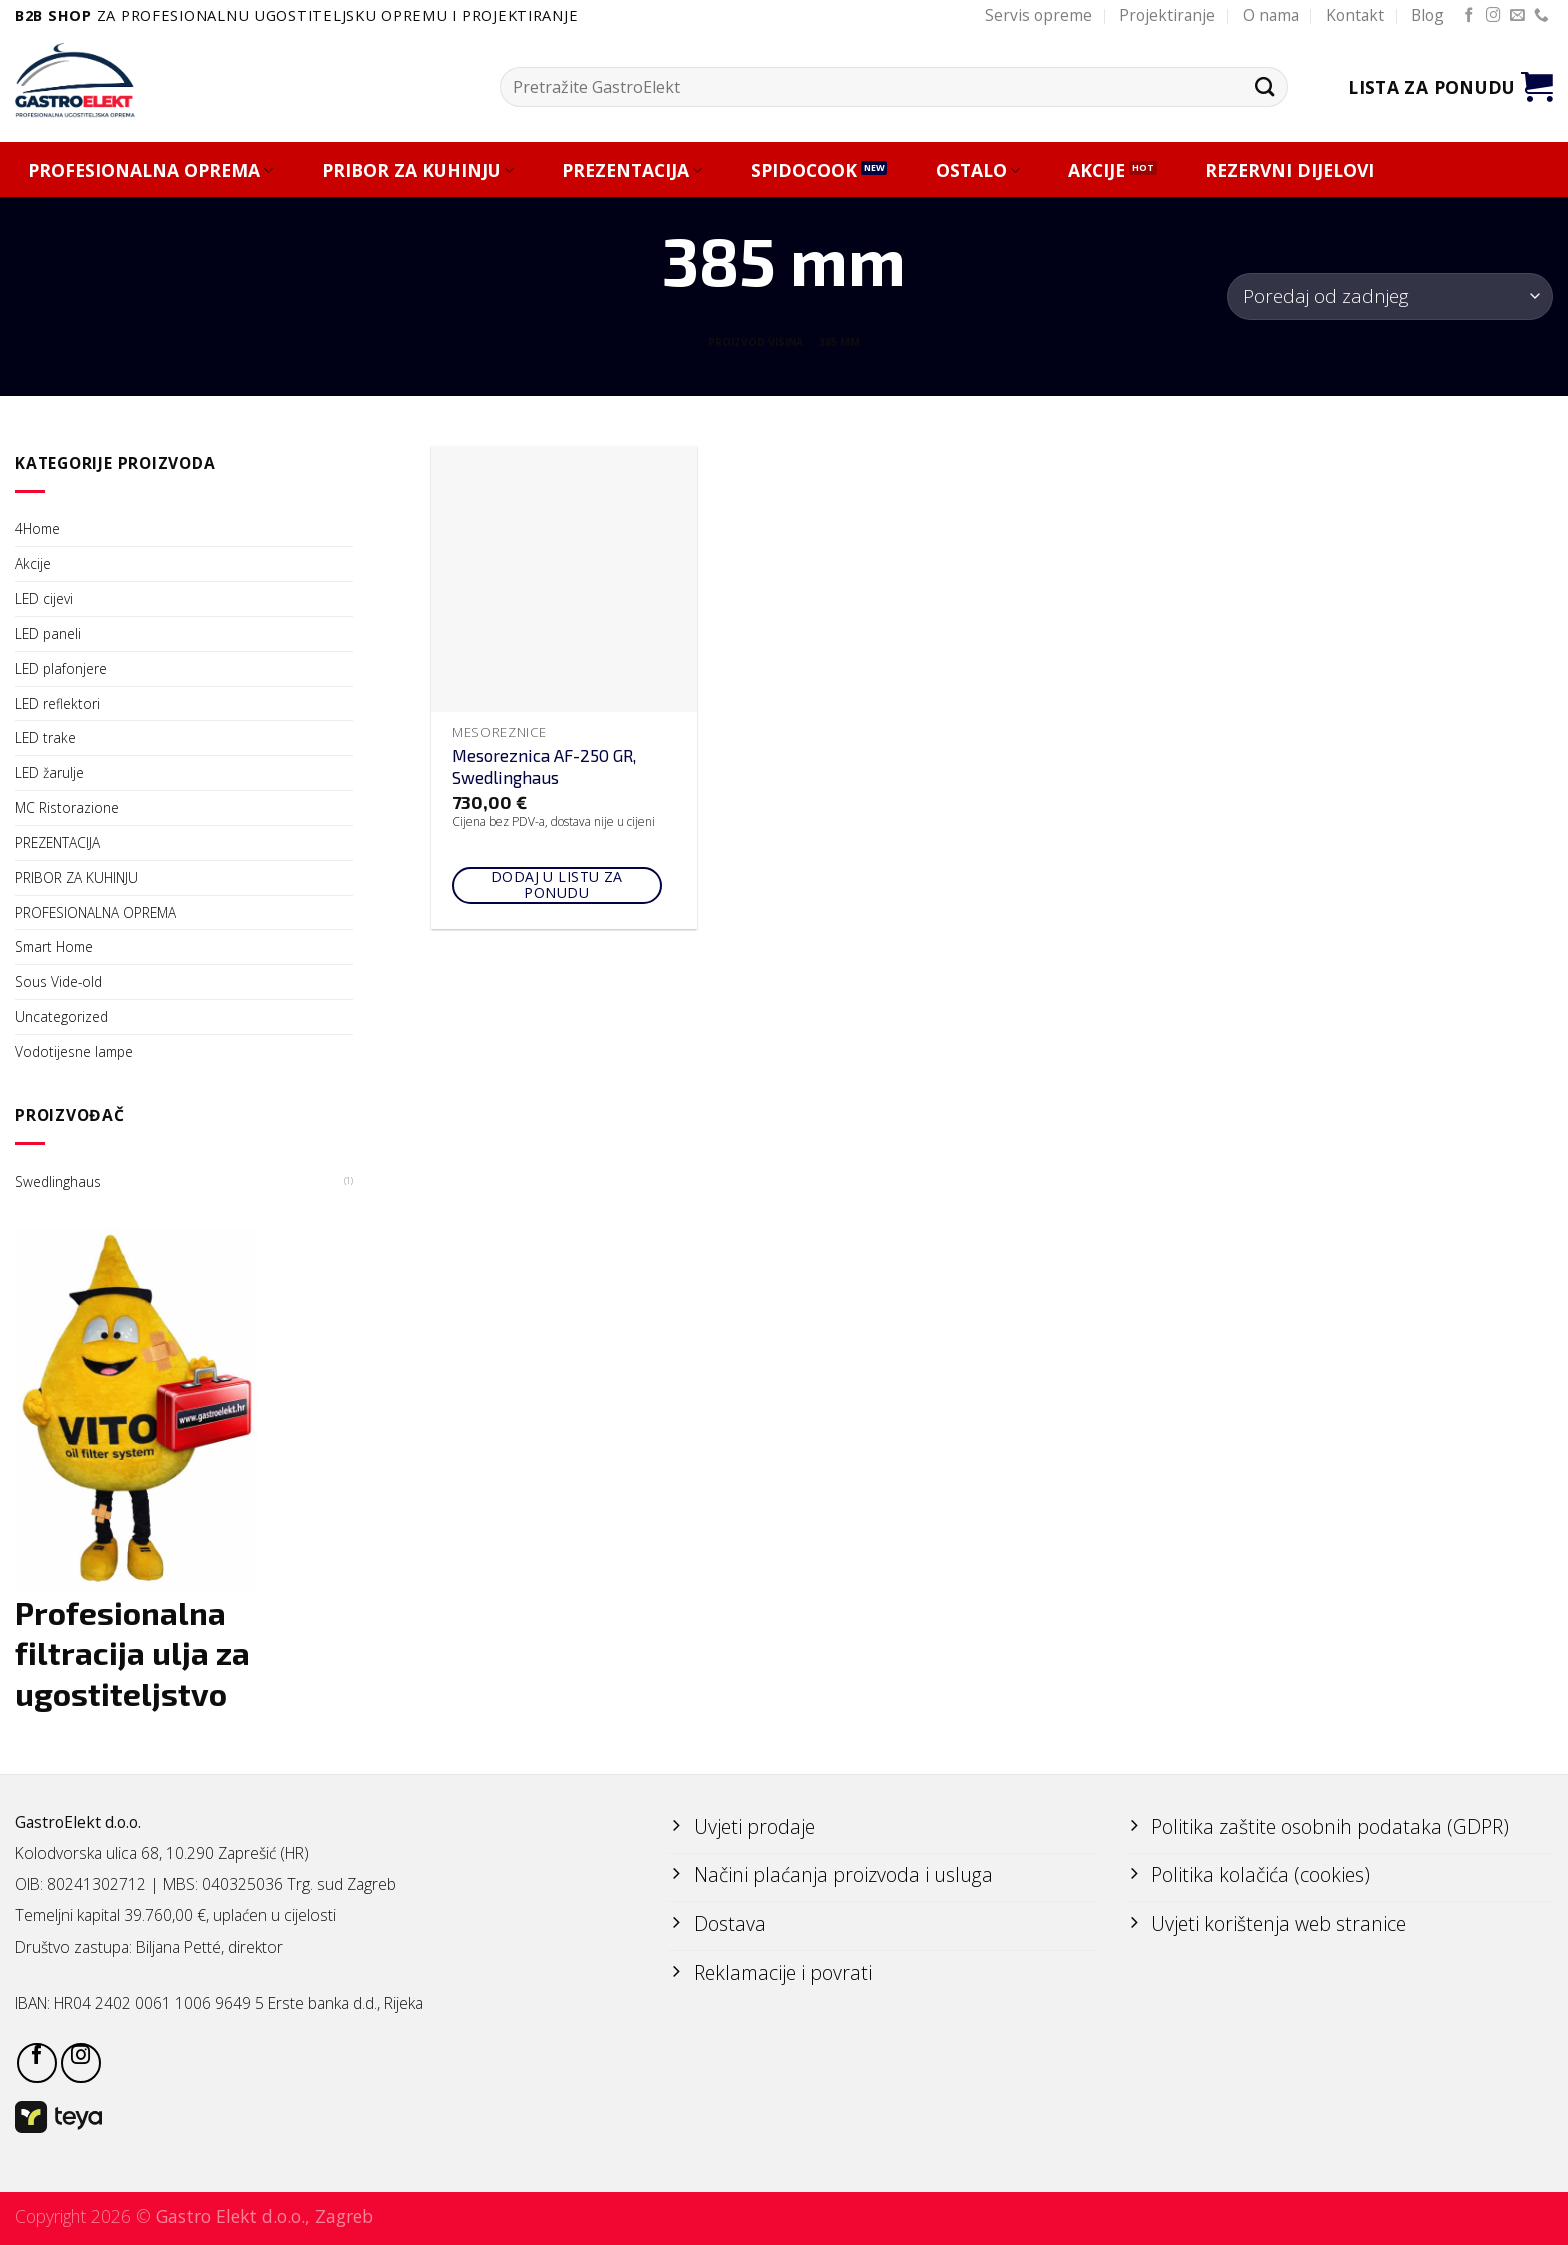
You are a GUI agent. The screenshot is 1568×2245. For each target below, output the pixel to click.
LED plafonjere (61, 668)
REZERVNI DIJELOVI (1289, 170)
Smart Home (54, 946)
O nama (1271, 15)
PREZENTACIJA (632, 170)
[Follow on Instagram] (1493, 16)
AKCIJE (1096, 170)
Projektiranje (1167, 15)
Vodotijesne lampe (74, 1051)
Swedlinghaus (58, 1181)
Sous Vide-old (58, 981)
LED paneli (48, 633)
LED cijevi (44, 598)
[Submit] (1264, 86)
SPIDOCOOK (804, 170)
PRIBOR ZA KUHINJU (418, 170)
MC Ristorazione (67, 807)
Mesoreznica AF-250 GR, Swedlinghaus (544, 766)
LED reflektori (57, 703)
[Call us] (1541, 16)
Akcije (33, 563)
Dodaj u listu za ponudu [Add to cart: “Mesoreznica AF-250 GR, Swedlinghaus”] (557, 885)
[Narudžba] (1390, 296)
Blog (1427, 15)
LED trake (45, 737)
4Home (37, 528)
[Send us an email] (1517, 16)
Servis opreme (1038, 15)
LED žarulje (49, 772)
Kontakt (1355, 15)
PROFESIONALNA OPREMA (150, 170)
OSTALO (978, 170)
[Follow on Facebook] (1469, 16)
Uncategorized (61, 1016)
